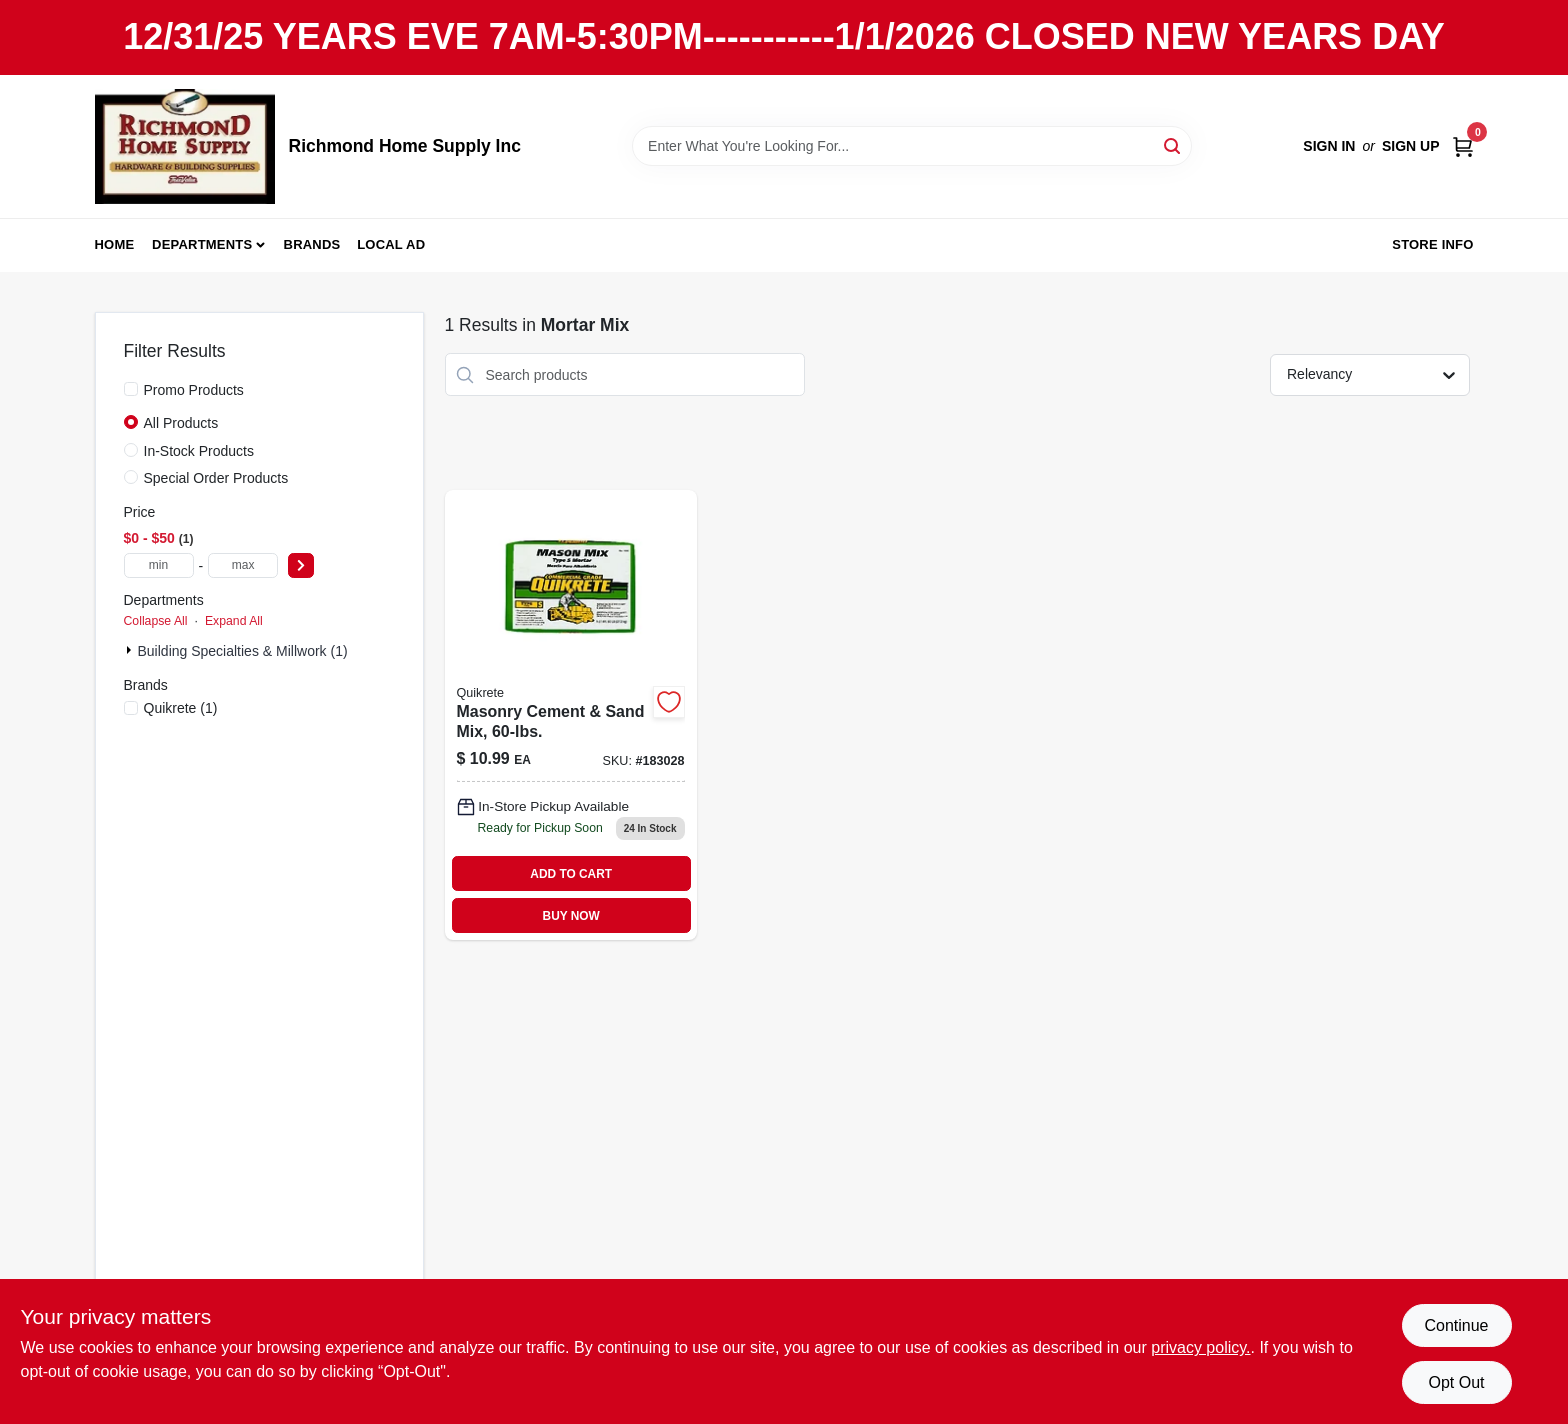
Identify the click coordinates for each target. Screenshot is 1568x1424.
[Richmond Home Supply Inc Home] (185, 146)
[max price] (243, 565)
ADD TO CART (571, 874)
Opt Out (1456, 1382)
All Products (181, 423)
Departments (202, 244)
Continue (1456, 1325)
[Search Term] (912, 146)
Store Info (1432, 244)
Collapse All (156, 621)
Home (115, 244)
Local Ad (391, 244)
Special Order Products (216, 478)
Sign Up (1411, 146)
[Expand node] (131, 650)
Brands (312, 244)
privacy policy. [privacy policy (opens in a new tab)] (1200, 1347)
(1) (181, 708)
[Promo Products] (131, 389)
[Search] (1173, 144)
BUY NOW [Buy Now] (571, 916)
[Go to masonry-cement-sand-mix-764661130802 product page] (571, 715)
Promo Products (194, 390)
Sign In (1329, 146)
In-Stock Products (199, 451)
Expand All (234, 621)
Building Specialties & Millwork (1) (243, 651)
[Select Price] (301, 565)
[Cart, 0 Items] (1463, 146)
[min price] (159, 565)
